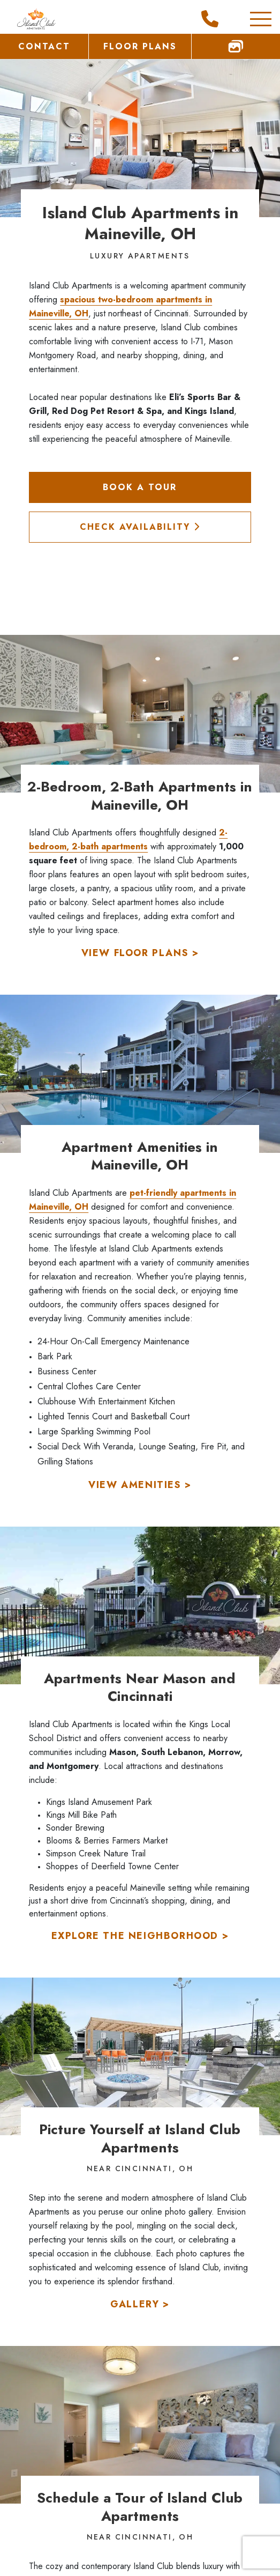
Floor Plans (140, 46)
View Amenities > (140, 1485)
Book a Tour (140, 487)
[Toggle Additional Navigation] (250, 19)
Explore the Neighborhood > (140, 1936)
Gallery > (139, 2304)
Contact (44, 46)
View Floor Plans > (140, 953)
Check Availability (140, 527)
